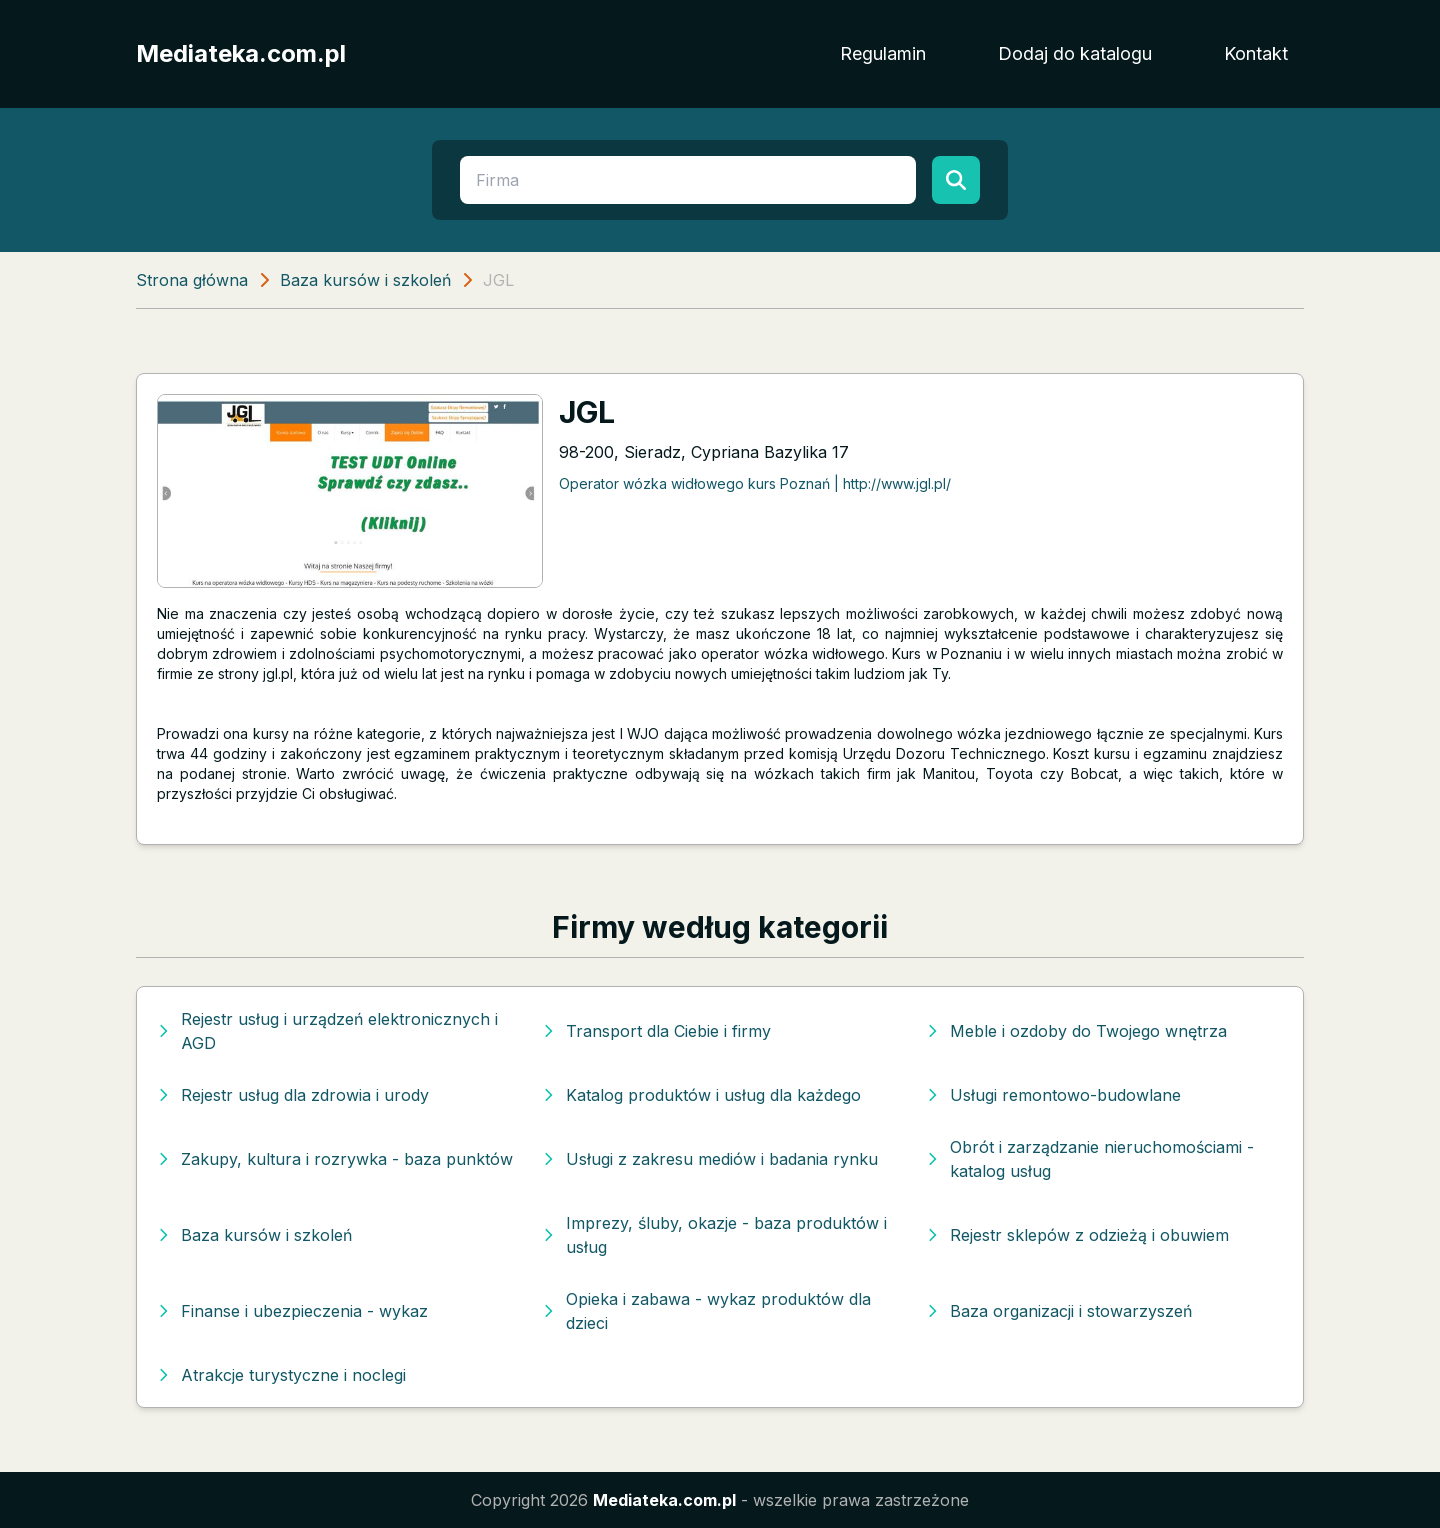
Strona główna (192, 280)
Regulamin (883, 53)
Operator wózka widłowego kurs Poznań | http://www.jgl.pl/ (755, 483)
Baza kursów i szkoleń (365, 280)
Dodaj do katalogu (1075, 53)
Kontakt (1256, 53)
